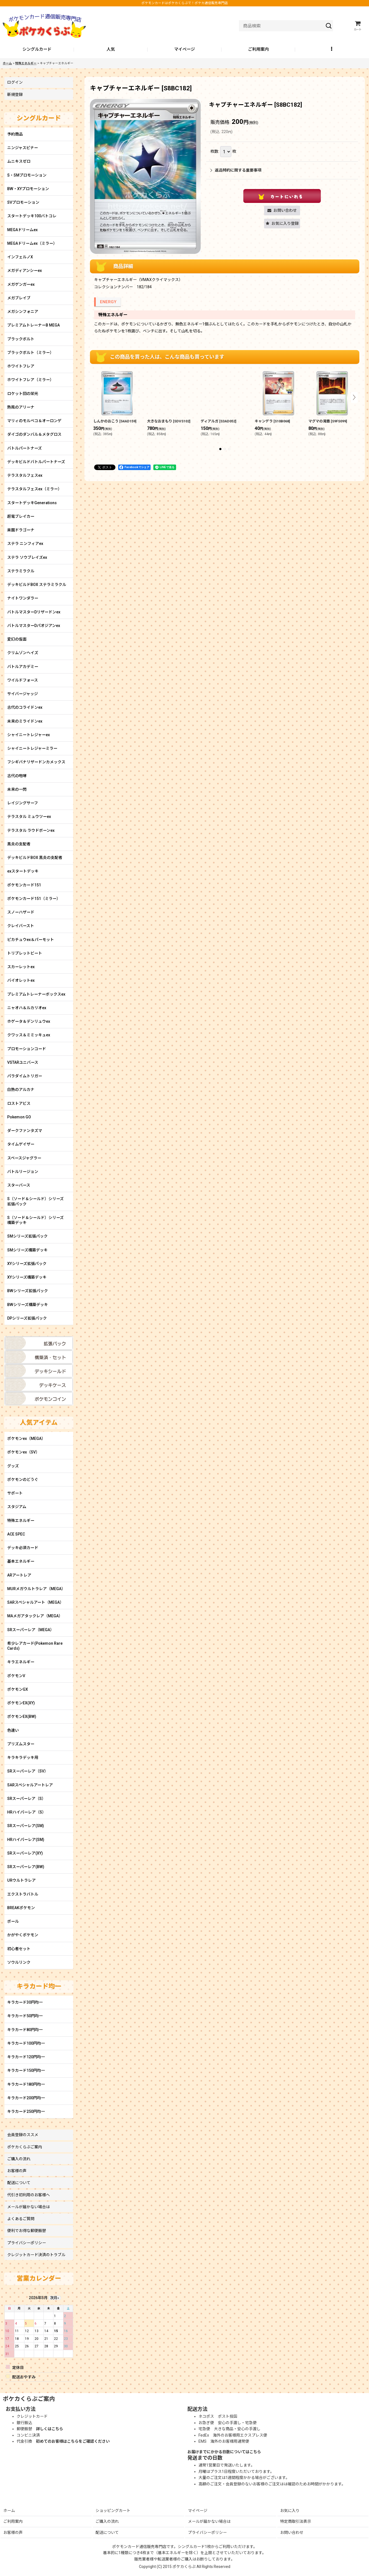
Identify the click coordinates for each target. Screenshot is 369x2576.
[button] (332, 49)
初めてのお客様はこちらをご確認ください (73, 2441)
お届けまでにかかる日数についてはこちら (224, 2452)
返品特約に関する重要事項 (235, 170)
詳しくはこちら (49, 2429)
